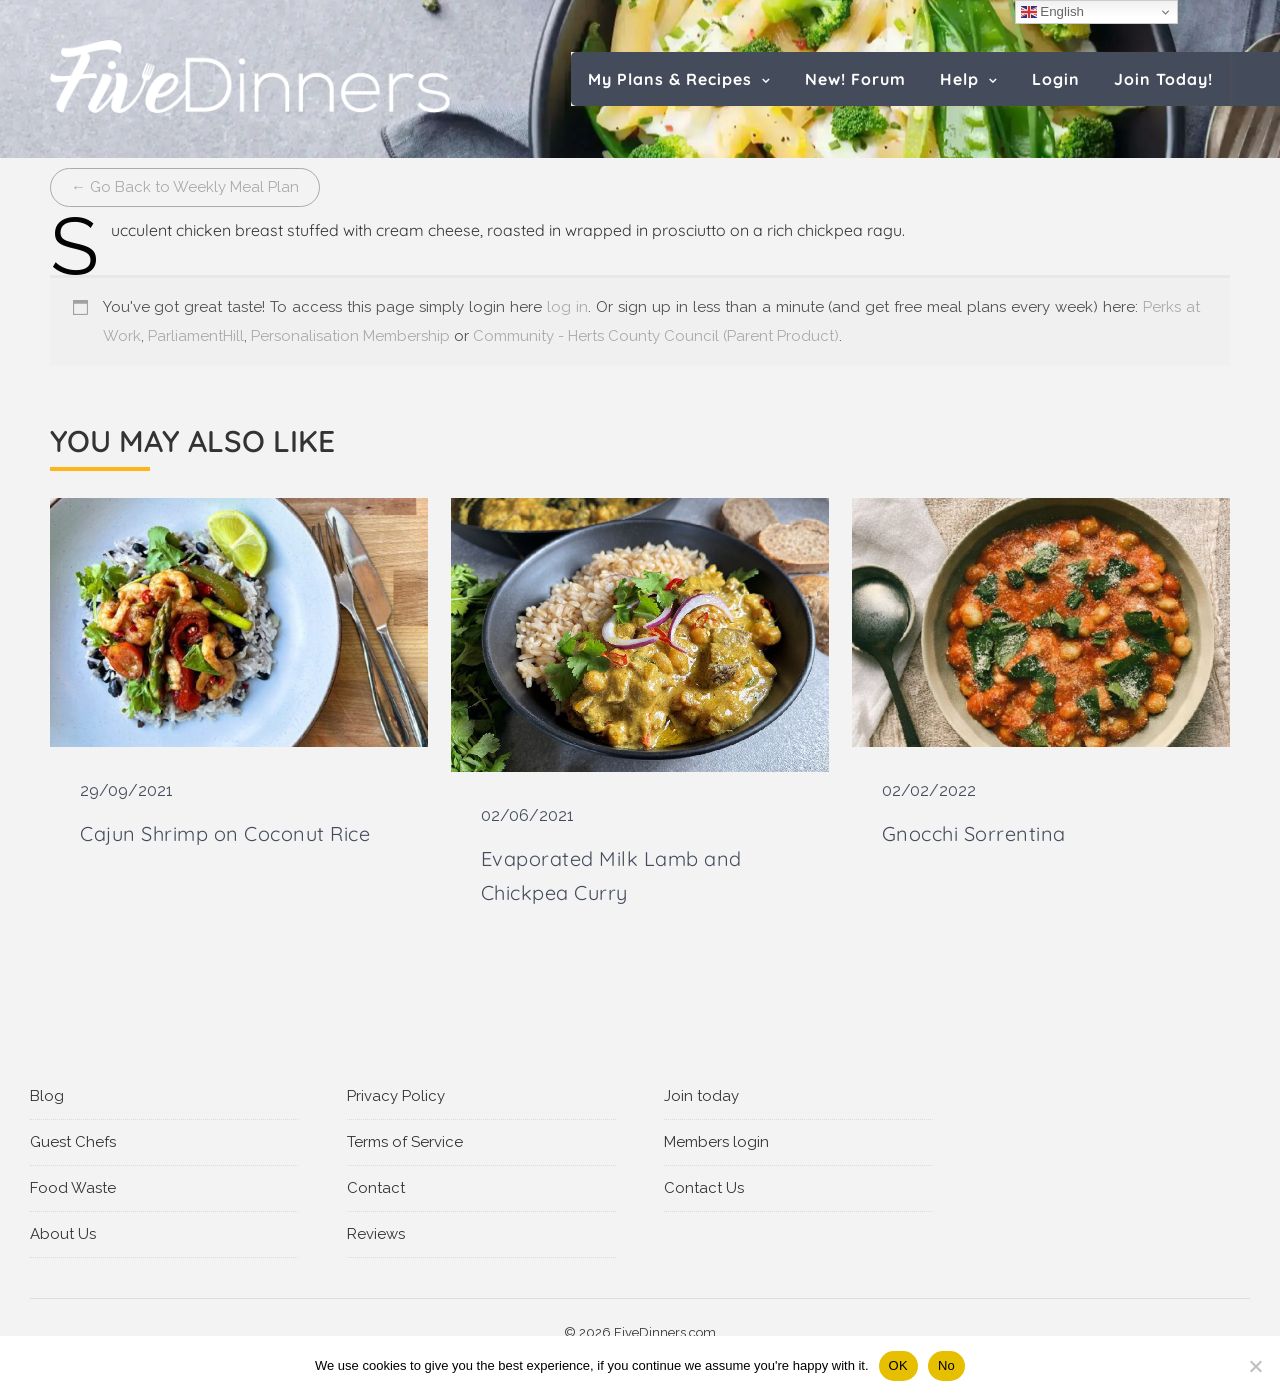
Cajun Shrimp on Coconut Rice (225, 833)
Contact (376, 1188)
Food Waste (73, 1188)
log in (567, 307)
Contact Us (704, 1188)
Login (1056, 79)
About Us (63, 1234)
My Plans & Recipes (670, 79)
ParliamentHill (196, 336)
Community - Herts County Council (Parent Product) (656, 336)
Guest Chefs (73, 1142)
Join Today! (1163, 79)
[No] (1255, 1366)
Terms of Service (405, 1142)
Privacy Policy (396, 1096)
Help (959, 79)
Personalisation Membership (350, 336)
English (1052, 12)
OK (898, 1365)
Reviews (376, 1234)
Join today (701, 1096)
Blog (47, 1096)
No (946, 1365)
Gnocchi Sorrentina (974, 833)
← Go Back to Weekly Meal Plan (185, 187)
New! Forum (855, 79)
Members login (716, 1142)
